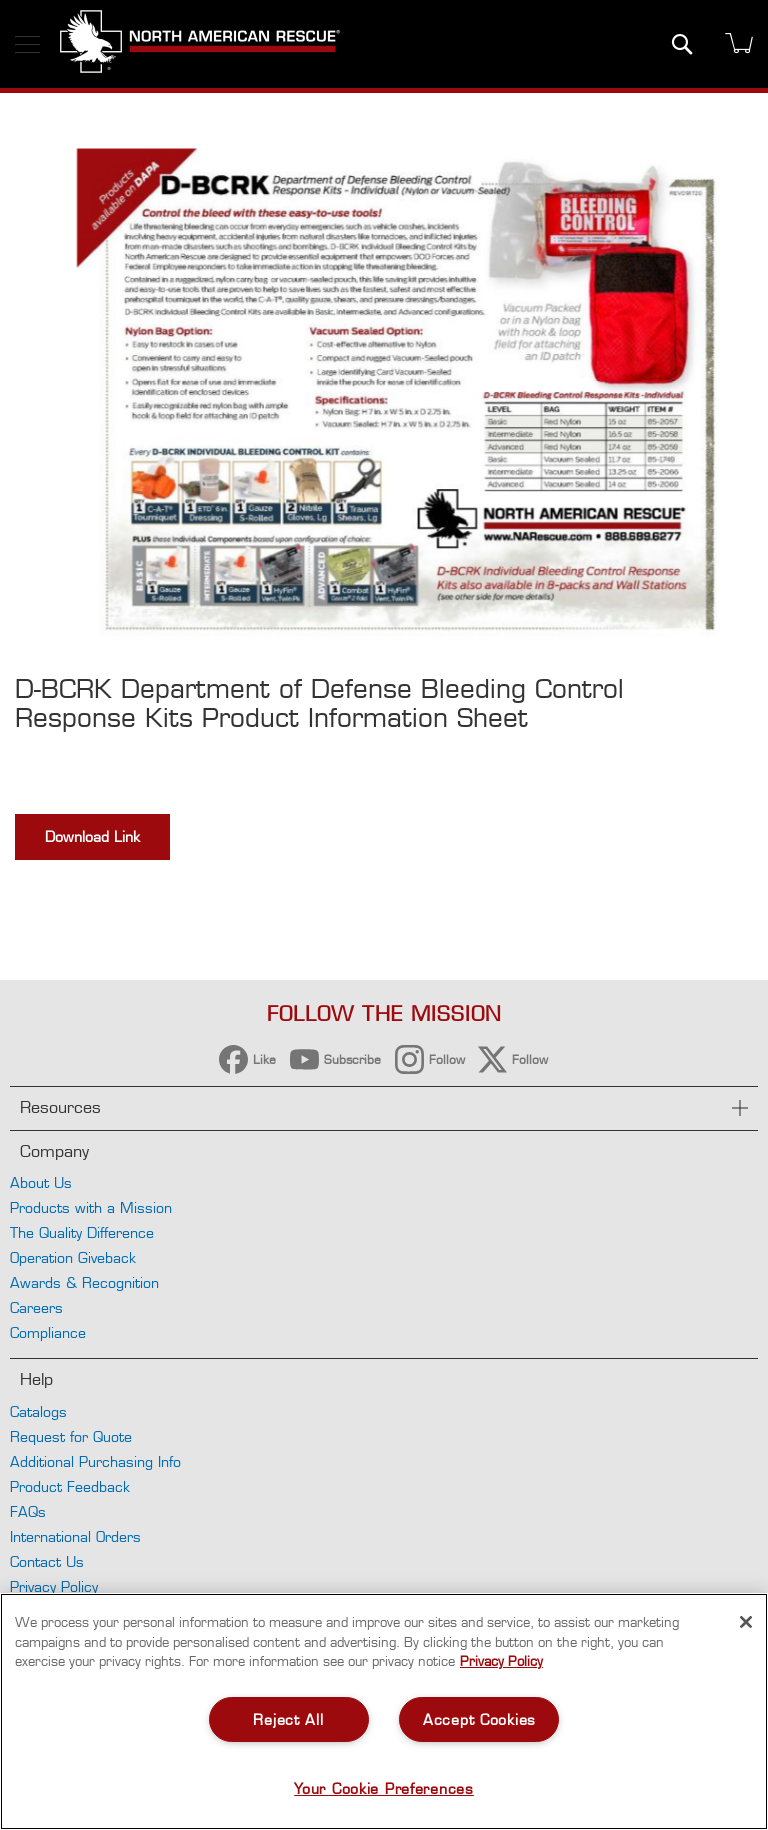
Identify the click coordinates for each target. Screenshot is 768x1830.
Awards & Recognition (84, 1282)
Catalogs (38, 1411)
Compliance (48, 1332)
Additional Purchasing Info (95, 1461)
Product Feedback (70, 1486)
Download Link (92, 836)
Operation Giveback (73, 1257)
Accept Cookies (479, 1719)
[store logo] (200, 44)
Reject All (288, 1719)
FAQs (28, 1511)
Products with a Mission (91, 1207)
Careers (36, 1307)
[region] (384, 1711)
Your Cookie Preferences (384, 1788)
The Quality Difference (82, 1232)
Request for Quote (71, 1436)
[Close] (746, 1622)
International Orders (75, 1536)
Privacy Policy (54, 1586)
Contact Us (47, 1561)
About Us (41, 1182)
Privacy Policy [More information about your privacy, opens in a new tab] (501, 1661)
